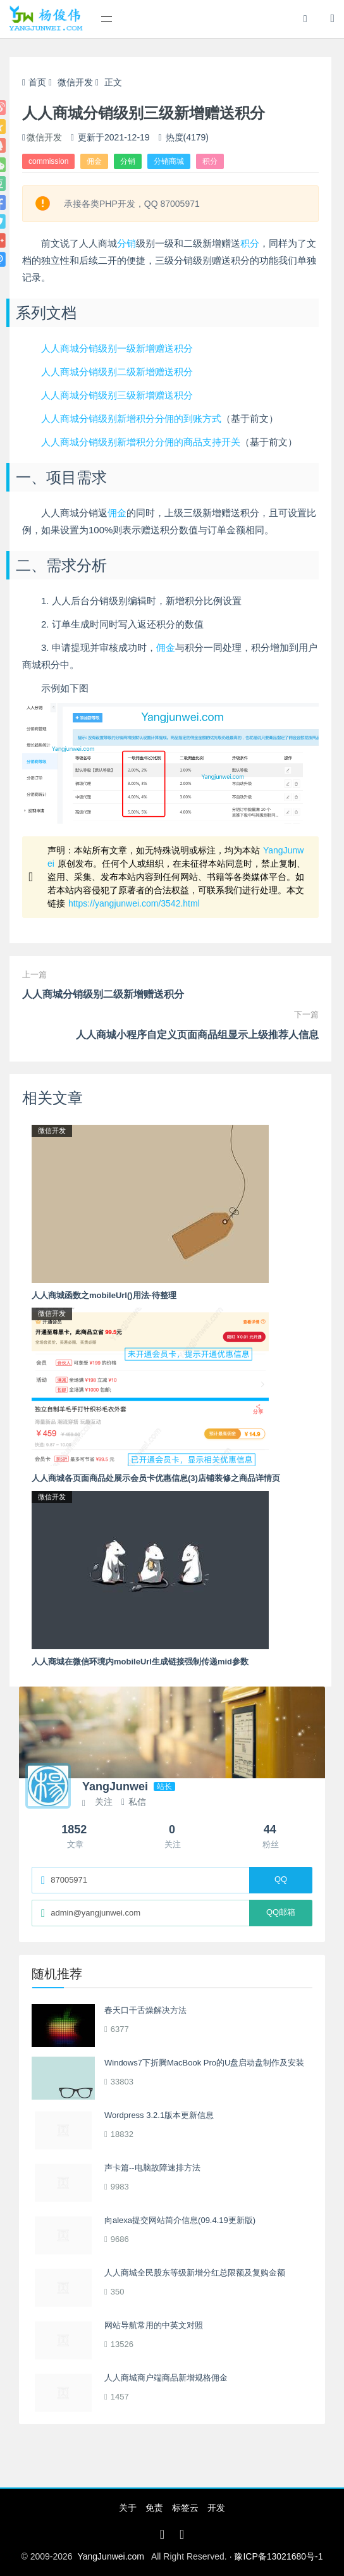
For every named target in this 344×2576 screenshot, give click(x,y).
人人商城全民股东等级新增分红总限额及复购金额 (194, 2272)
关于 (128, 2508)
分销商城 (169, 161)
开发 (216, 2508)
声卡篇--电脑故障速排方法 (152, 2167)
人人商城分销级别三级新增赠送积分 (117, 395)
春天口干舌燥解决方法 (145, 2010)
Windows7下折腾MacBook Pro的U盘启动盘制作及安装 (204, 2062)
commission (48, 161)
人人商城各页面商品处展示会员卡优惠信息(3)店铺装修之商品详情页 (156, 1478)
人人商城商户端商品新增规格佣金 (166, 2377)
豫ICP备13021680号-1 (278, 2556)
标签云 (185, 2508)
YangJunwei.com (110, 2556)
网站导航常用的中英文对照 (153, 2325)
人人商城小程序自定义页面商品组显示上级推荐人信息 (197, 1034)
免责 (154, 2508)
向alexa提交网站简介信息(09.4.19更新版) (179, 2220)
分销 (127, 161)
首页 (34, 82)
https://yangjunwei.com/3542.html (134, 903)
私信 (133, 1802)
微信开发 (75, 82)
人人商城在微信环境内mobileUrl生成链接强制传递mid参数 (140, 1661)
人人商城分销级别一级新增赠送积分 (117, 348)
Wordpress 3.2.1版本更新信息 (159, 2115)
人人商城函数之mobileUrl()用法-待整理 (104, 1295)
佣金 (94, 161)
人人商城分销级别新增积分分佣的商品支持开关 (140, 442)
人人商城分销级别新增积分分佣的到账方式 (131, 418)
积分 (210, 161)
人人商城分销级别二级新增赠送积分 (117, 371)
